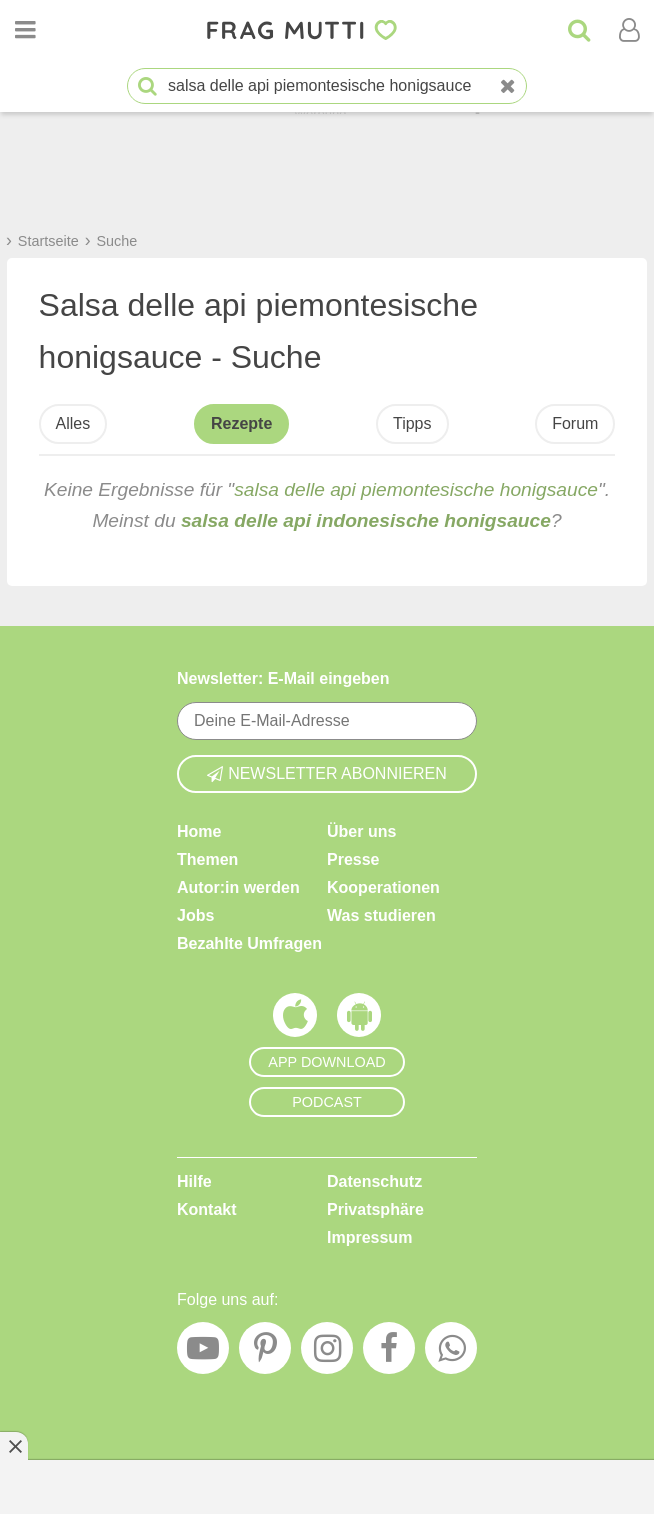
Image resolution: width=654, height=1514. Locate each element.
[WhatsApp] (451, 1353)
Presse (353, 859)
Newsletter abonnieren (327, 773)
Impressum (369, 1237)
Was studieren (381, 915)
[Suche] (579, 30)
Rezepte (241, 423)
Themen (207, 859)
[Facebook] (389, 1353)
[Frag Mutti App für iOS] (295, 1020)
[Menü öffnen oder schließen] (25, 30)
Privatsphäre (375, 1209)
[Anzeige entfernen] (14, 1446)
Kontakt (207, 1209)
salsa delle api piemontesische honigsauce (416, 489)
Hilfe (194, 1181)
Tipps (412, 423)
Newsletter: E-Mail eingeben (283, 678)
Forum (575, 423)
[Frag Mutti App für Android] (359, 1020)
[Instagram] (327, 1353)
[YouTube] (203, 1353)
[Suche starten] (147, 86)
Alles (73, 423)
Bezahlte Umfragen (249, 943)
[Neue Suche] (508, 86)
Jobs (195, 915)
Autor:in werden (238, 887)
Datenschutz (374, 1181)
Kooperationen (383, 887)
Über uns (361, 831)
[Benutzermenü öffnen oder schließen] (629, 30)
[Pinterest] (265, 1353)
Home (199, 831)
